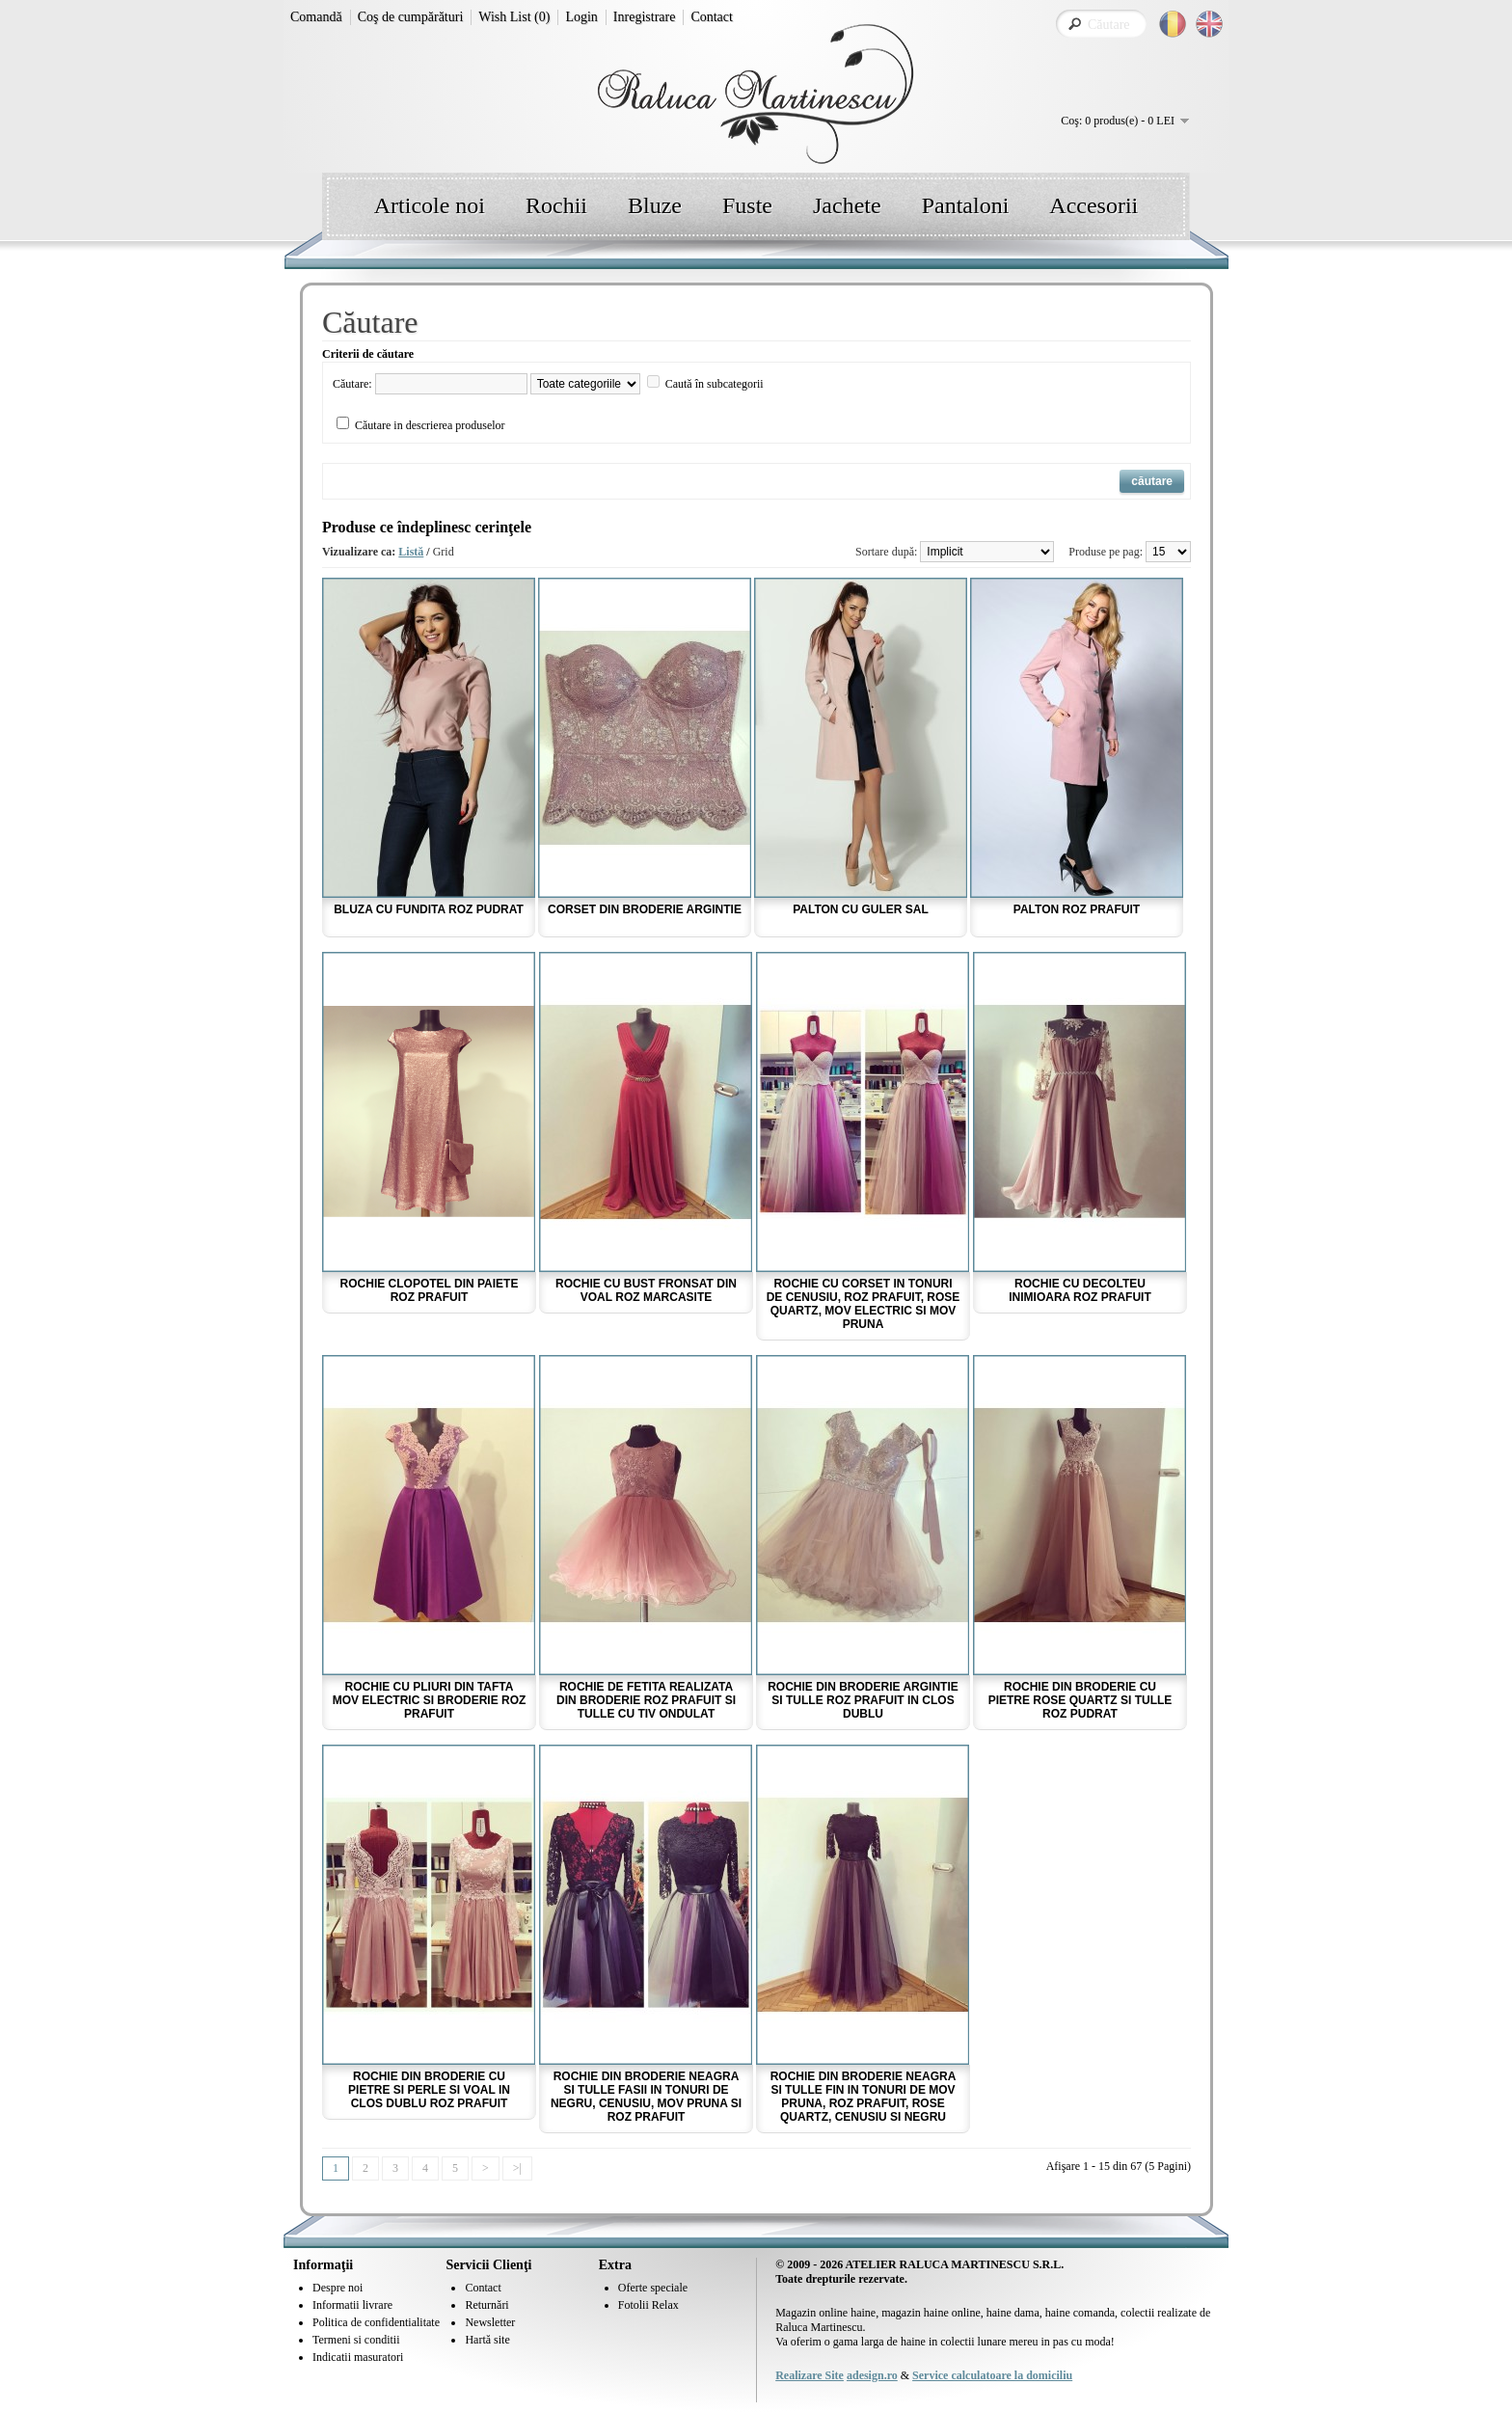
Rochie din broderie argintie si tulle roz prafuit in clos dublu (863, 1700)
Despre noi (337, 2287)
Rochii (556, 205)
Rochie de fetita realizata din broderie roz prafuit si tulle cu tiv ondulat (646, 1700)
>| (517, 2168)
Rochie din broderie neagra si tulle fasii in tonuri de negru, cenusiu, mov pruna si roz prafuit (646, 2097)
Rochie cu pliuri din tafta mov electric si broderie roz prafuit (429, 1700)
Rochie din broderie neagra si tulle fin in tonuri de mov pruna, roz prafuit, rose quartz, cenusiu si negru (863, 2097)
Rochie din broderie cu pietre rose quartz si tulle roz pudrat (1080, 1700)
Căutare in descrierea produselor (430, 425)
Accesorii (1093, 205)
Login (581, 17)
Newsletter (490, 2322)
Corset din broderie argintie (645, 909)
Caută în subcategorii (714, 384)
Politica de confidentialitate (376, 2322)
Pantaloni (966, 205)
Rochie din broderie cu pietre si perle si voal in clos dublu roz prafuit (429, 2090)
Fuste (747, 205)
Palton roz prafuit (1076, 909)
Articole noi (429, 205)
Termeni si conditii (355, 2339)
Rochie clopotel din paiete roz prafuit (429, 1290)
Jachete (847, 205)
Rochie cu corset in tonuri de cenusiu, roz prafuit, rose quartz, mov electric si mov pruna (863, 1304)
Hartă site (487, 2339)
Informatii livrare (352, 2305)
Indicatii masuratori (357, 2357)
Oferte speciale (653, 2287)
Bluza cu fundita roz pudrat (429, 909)
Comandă (316, 17)
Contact (711, 17)
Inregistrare (644, 17)
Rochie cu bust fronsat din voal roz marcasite (646, 1290)
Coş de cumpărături (411, 17)
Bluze (655, 205)
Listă (410, 551)
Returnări (486, 2305)
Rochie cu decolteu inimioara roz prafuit (1080, 1290)
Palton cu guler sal (861, 909)
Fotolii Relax (648, 2305)
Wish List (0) (514, 17)
